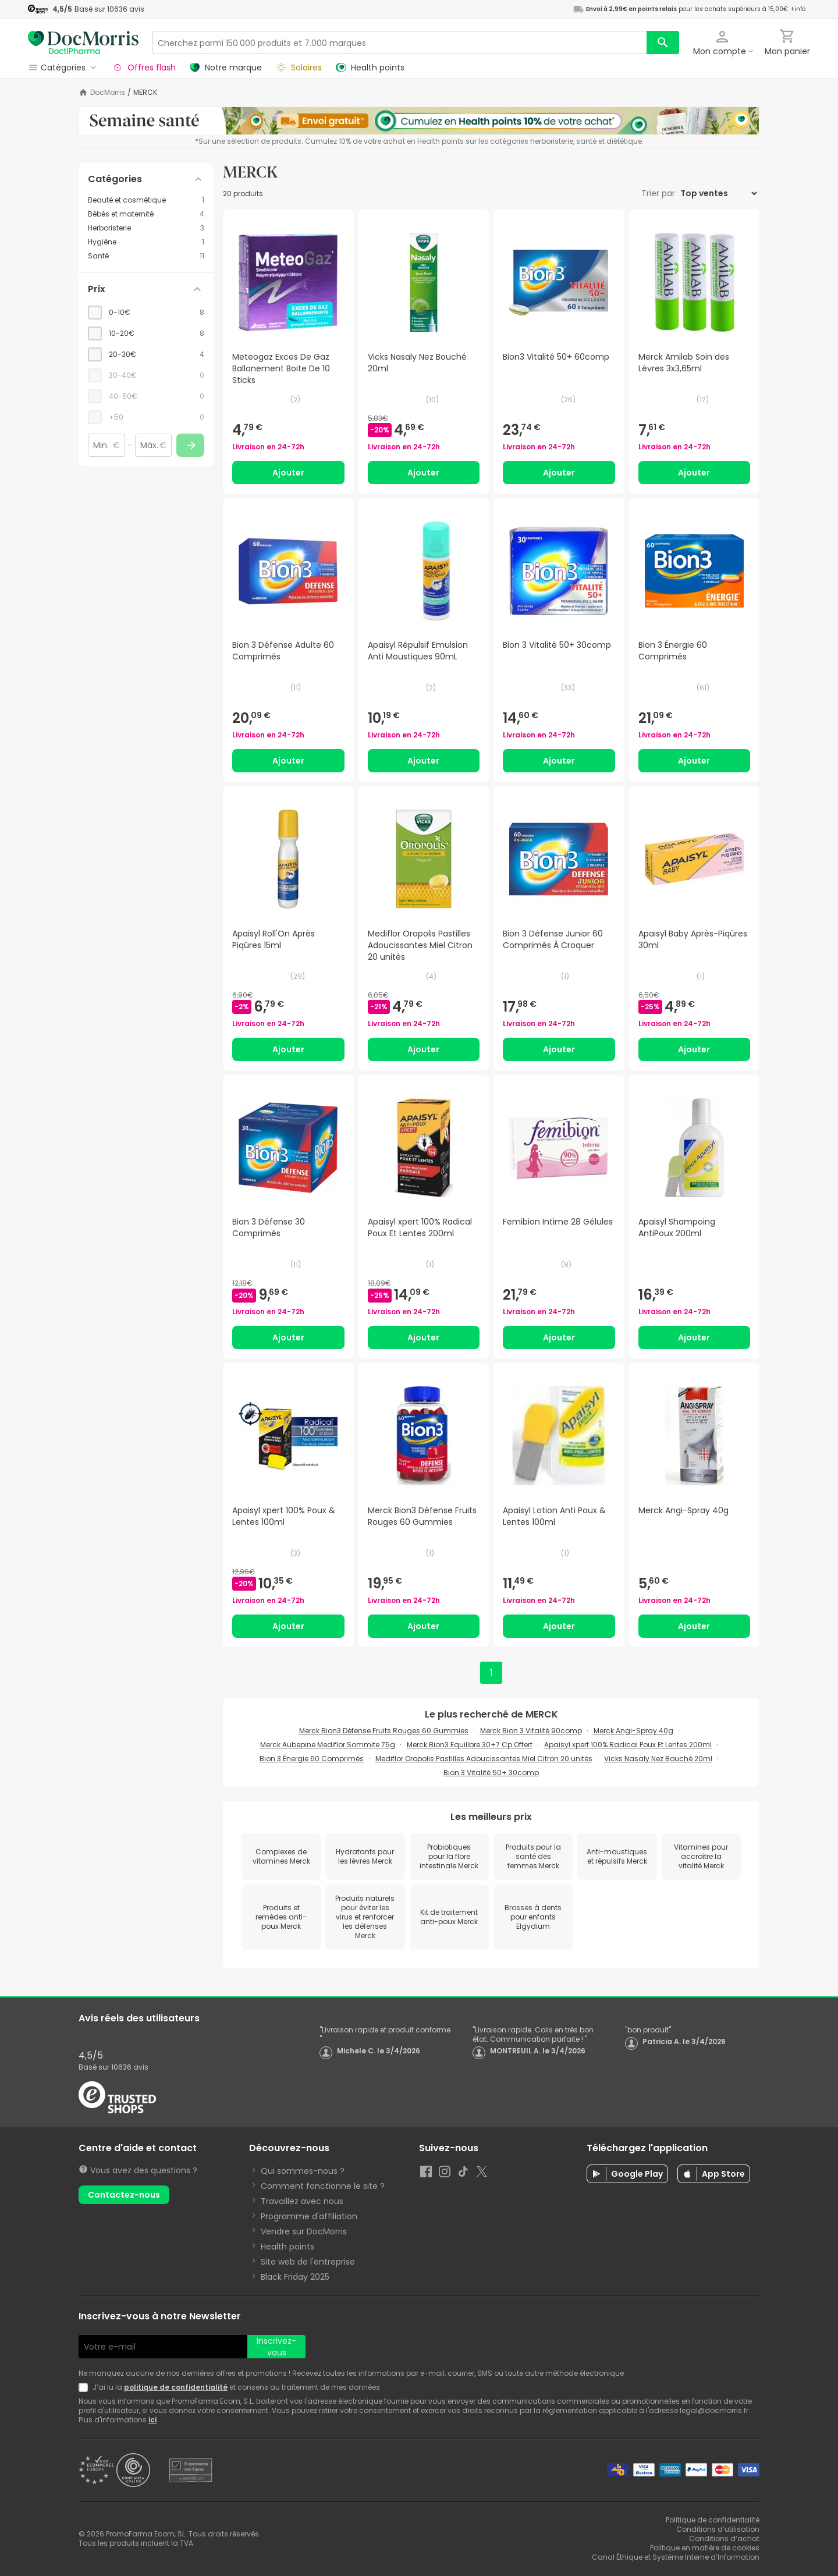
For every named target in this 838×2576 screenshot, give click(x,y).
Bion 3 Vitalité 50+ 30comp (491, 1772)
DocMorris (107, 92)
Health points (287, 2246)
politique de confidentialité (176, 2387)
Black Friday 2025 (295, 2277)
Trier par (659, 193)
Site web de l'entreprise (308, 2262)
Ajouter (288, 472)
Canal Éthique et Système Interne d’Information (675, 2557)
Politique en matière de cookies (704, 2548)
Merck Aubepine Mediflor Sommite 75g (327, 1745)
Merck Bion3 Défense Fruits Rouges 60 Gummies (383, 1731)
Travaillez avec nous (302, 2201)
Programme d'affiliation (309, 2216)
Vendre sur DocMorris (304, 2231)
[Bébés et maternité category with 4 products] (146, 214)
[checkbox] (146, 313)
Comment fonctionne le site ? (323, 2186)
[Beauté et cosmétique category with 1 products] (146, 200)
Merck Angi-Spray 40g (633, 1731)
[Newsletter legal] (86, 2387)
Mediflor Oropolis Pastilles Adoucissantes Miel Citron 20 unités (483, 1759)
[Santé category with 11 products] (146, 256)
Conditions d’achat (724, 2538)
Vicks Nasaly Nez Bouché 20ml (658, 1759)
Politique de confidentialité (712, 2520)
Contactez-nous (124, 2195)
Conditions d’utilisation (717, 2529)
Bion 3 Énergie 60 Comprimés (312, 1759)
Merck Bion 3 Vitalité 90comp (531, 1731)
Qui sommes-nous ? (303, 2171)
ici (152, 2420)
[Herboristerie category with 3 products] (146, 228)
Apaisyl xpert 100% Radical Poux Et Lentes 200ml (628, 1745)
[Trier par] (718, 193)
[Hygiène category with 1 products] (146, 242)
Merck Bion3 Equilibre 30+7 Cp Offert (469, 1745)
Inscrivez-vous (276, 2346)
